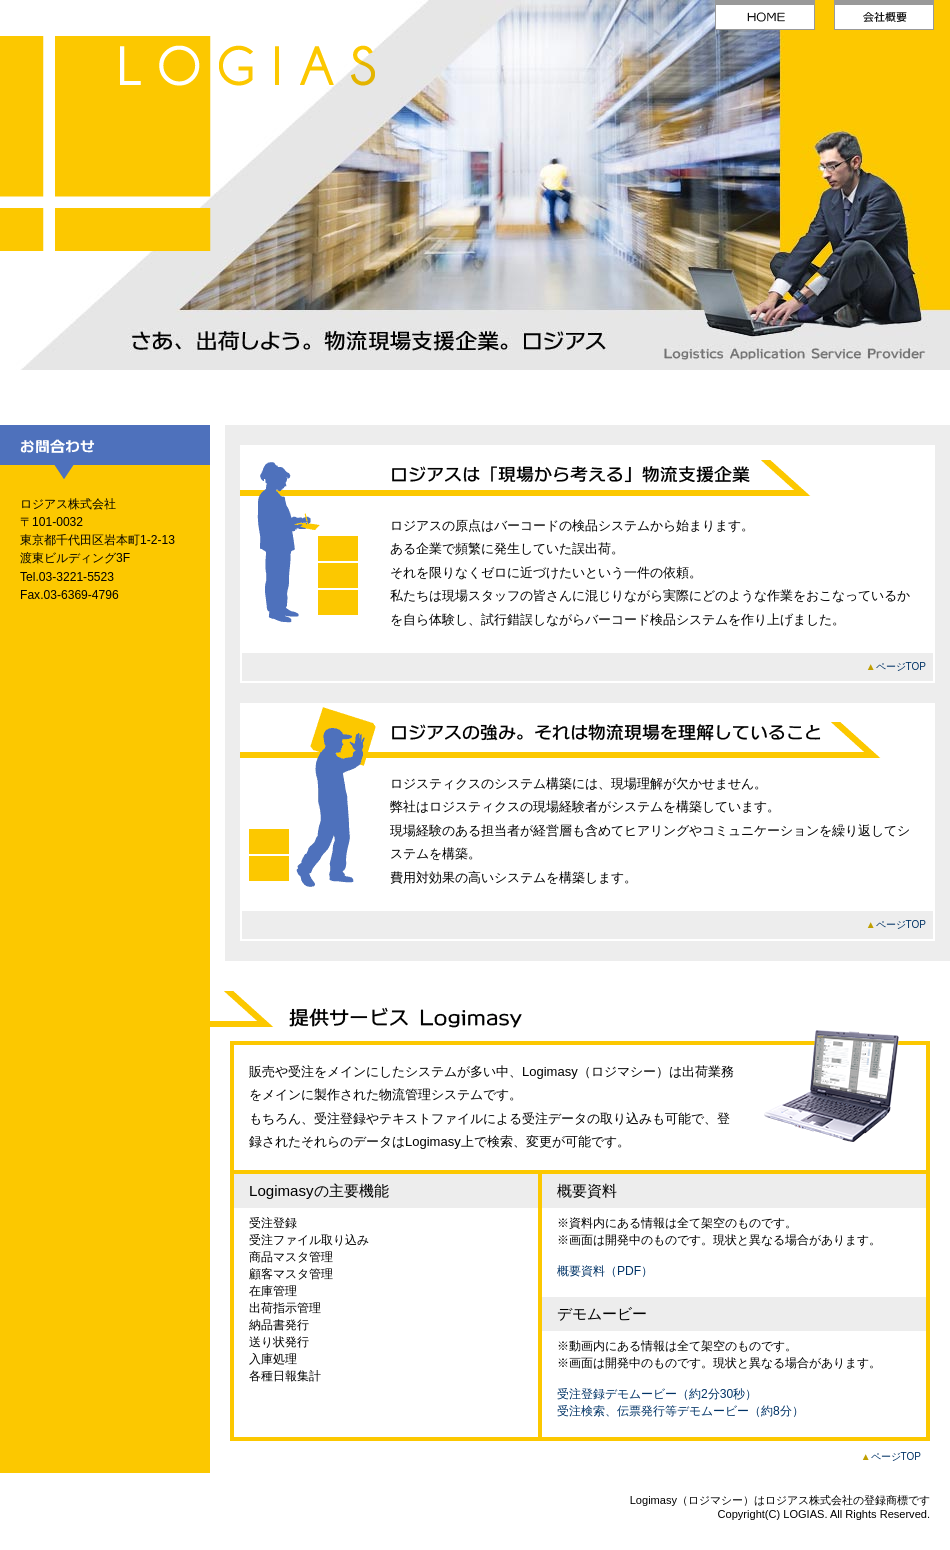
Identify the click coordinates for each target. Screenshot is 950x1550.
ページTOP (901, 666)
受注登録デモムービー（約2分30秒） (657, 1394)
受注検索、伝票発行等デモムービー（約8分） (680, 1411)
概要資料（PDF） (605, 1271)
